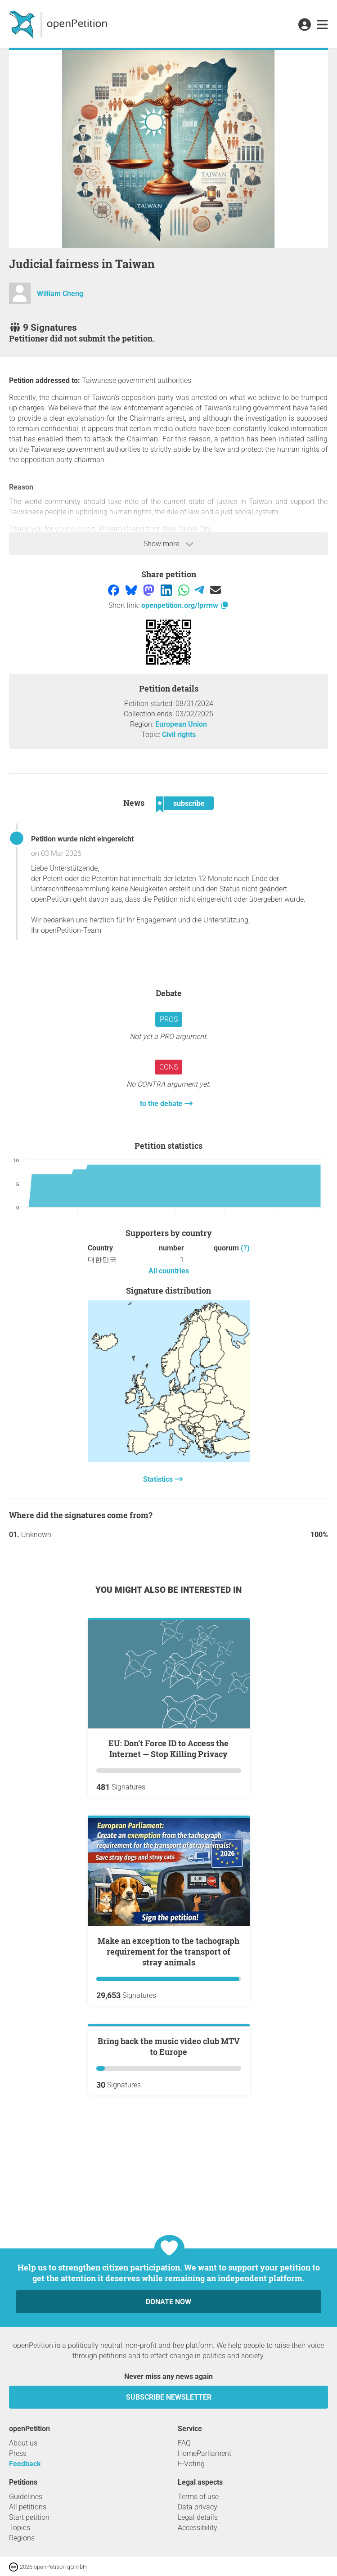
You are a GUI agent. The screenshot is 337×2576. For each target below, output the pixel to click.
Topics (19, 2527)
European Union (181, 724)
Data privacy (197, 2507)
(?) (245, 1248)
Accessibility (197, 2527)
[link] (322, 25)
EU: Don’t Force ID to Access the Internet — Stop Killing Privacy (168, 1748)
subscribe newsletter (168, 2397)
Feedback (25, 2463)
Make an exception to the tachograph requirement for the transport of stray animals (168, 1951)
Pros (169, 1019)
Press (18, 2453)
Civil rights (179, 734)
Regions (22, 2538)
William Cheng (60, 293)
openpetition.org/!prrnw (185, 605)
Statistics (159, 1479)
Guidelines (25, 2496)
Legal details (198, 2517)
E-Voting (191, 2463)
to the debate (162, 1103)
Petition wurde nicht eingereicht (82, 839)
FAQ (184, 2443)
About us (23, 2443)
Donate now (168, 2301)
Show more (168, 543)
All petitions (27, 2507)
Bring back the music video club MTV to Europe (169, 2154)
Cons (168, 1067)
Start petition (29, 2517)
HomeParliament (204, 2453)
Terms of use (198, 2496)
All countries (168, 1271)
